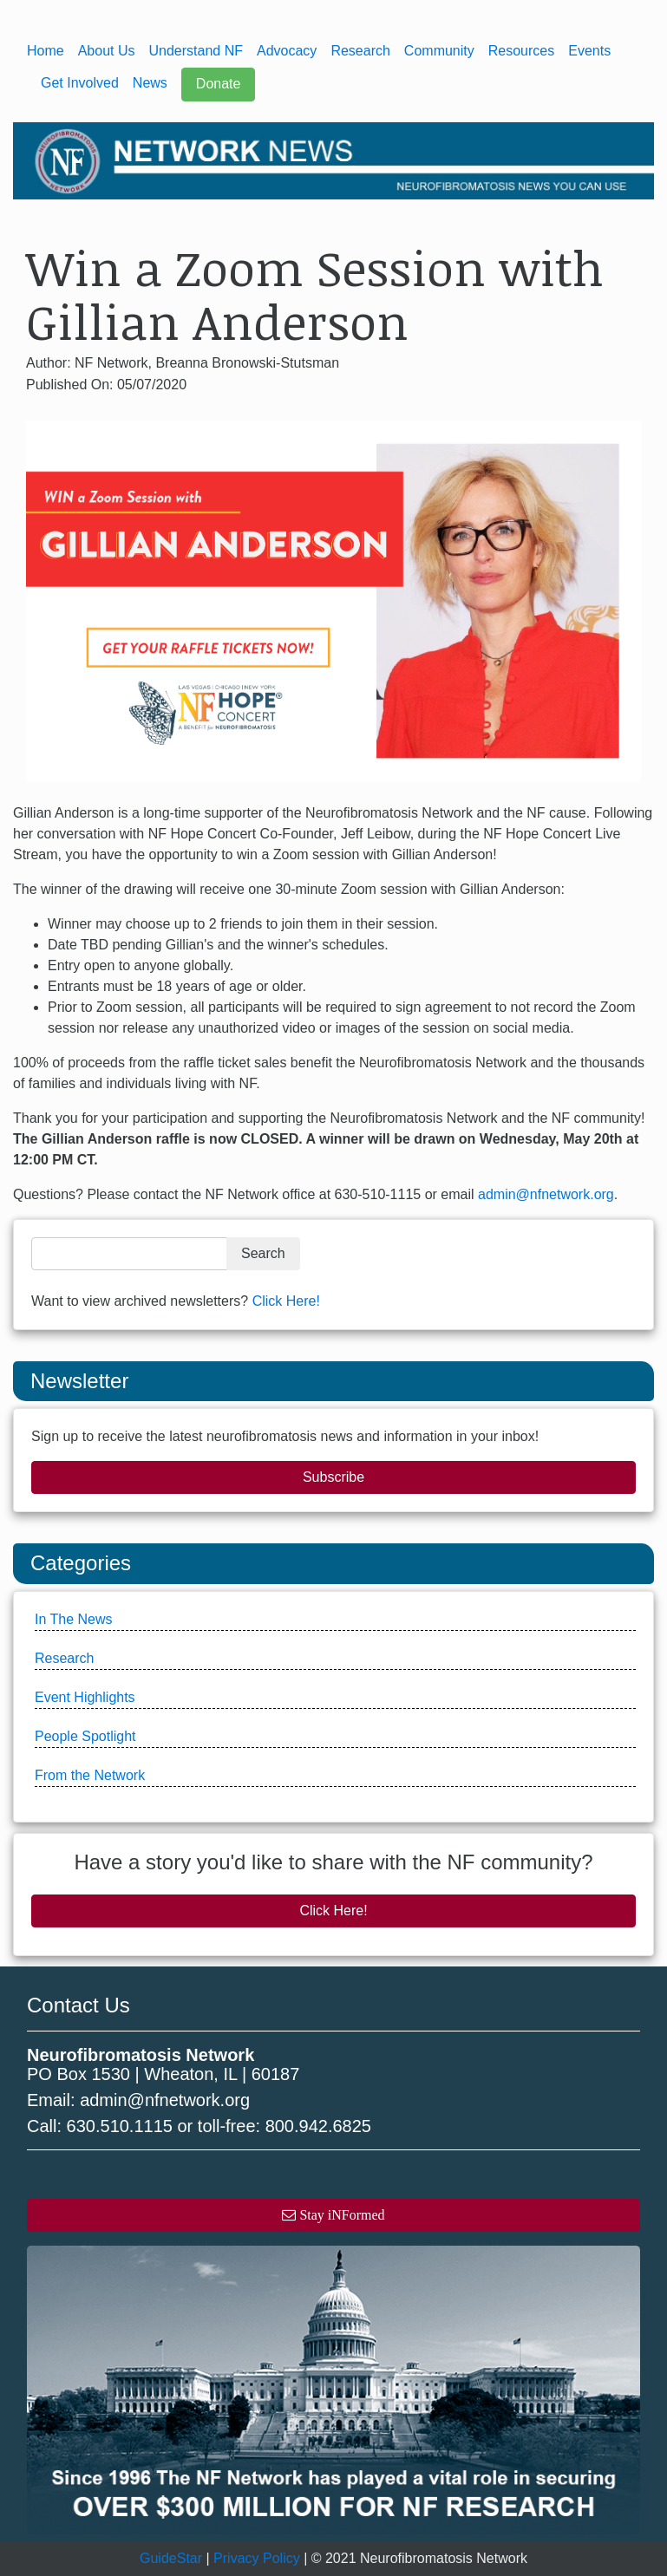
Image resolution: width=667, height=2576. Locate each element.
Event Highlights (85, 1697)
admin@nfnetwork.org (546, 1194)
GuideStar (171, 2558)
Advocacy (287, 50)
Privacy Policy (256, 2558)
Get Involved (80, 82)
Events (589, 50)
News (150, 82)
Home (45, 50)
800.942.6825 (318, 2126)
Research (359, 50)
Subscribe (333, 1477)
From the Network (90, 1775)
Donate (218, 83)
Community (439, 50)
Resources (521, 50)
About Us (106, 50)
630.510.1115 (120, 2126)
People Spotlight (85, 1736)
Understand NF (196, 50)
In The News (74, 1619)
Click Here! (286, 1301)
